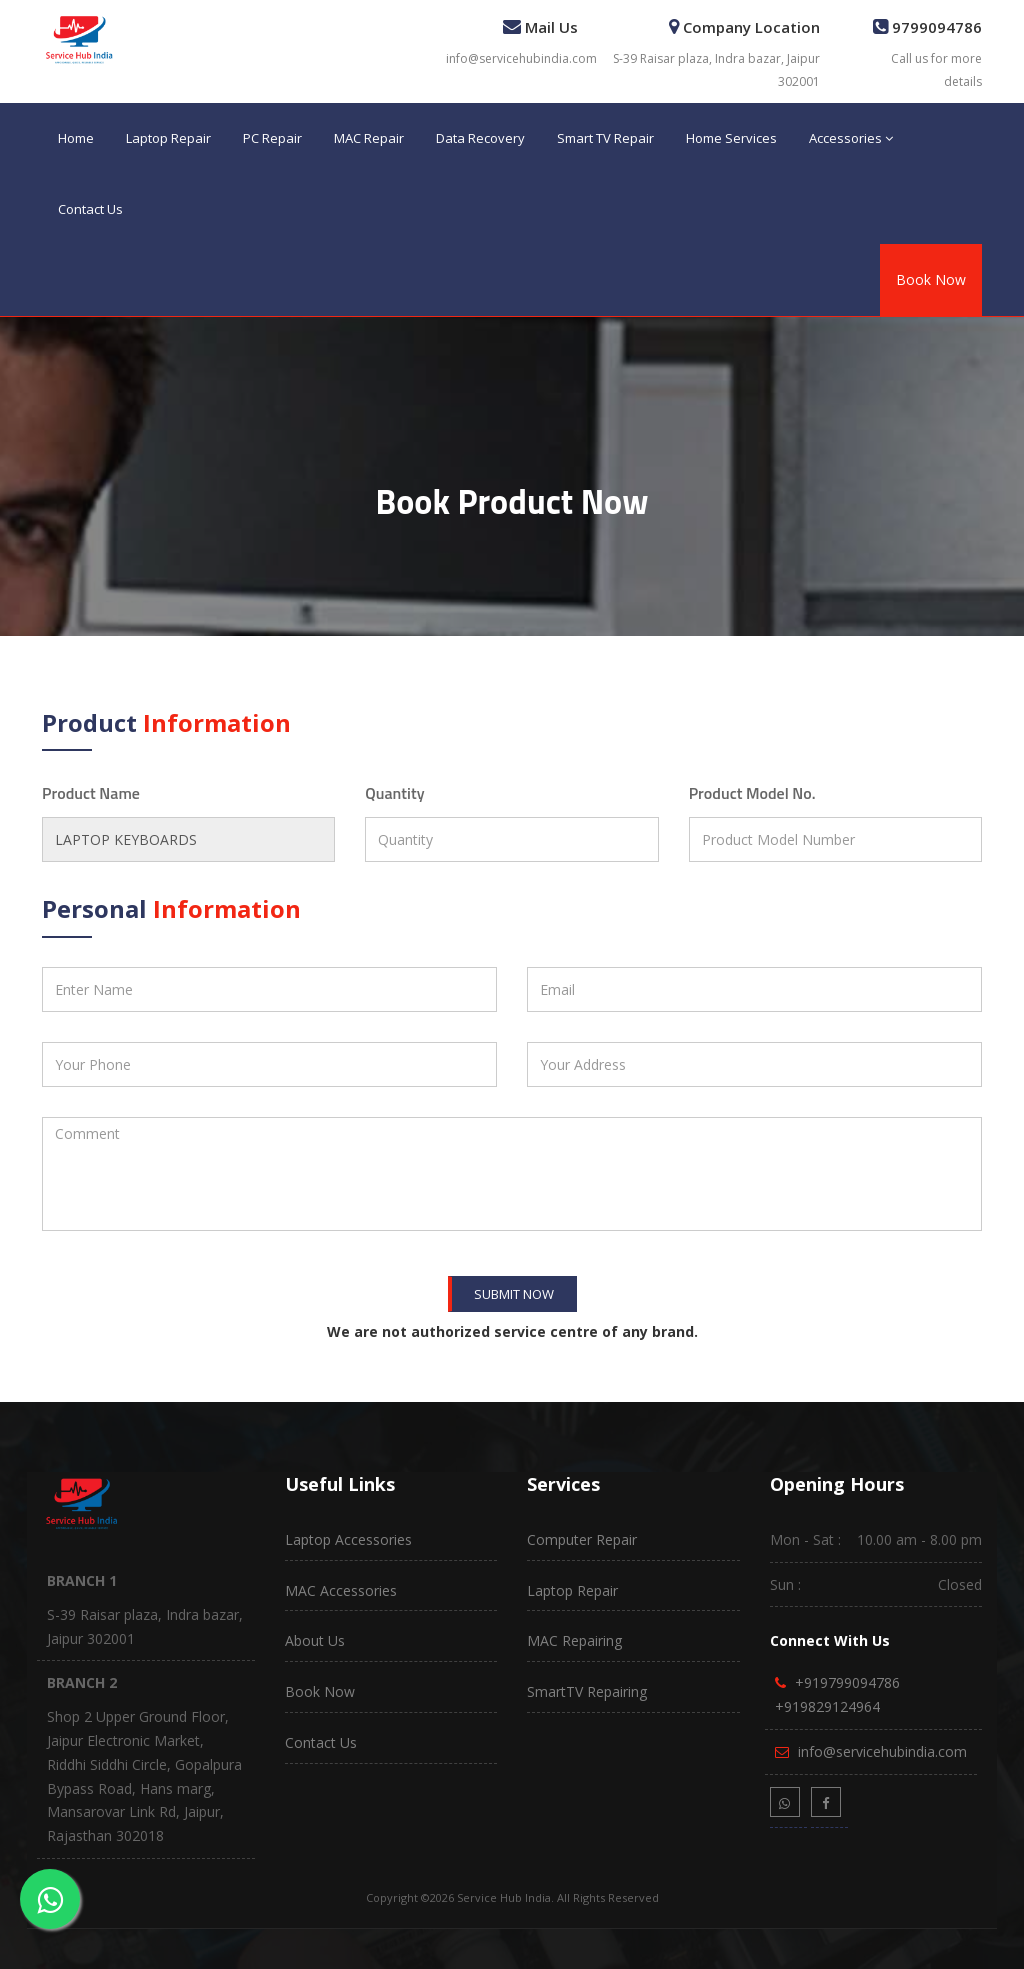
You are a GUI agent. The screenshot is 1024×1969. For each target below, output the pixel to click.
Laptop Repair (168, 138)
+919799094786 (847, 1682)
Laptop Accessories (348, 1539)
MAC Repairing (574, 1640)
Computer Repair (582, 1539)
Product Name (91, 793)
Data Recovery (480, 138)
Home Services (731, 138)
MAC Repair (369, 138)
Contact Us (90, 209)
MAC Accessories (341, 1590)
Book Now (931, 279)
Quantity (394, 793)
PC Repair (272, 138)
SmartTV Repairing (587, 1691)
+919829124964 (827, 1706)
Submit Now (514, 1294)
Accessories (851, 138)
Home (76, 138)
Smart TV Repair (605, 138)
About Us (315, 1640)
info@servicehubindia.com (521, 58)
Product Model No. (752, 793)
